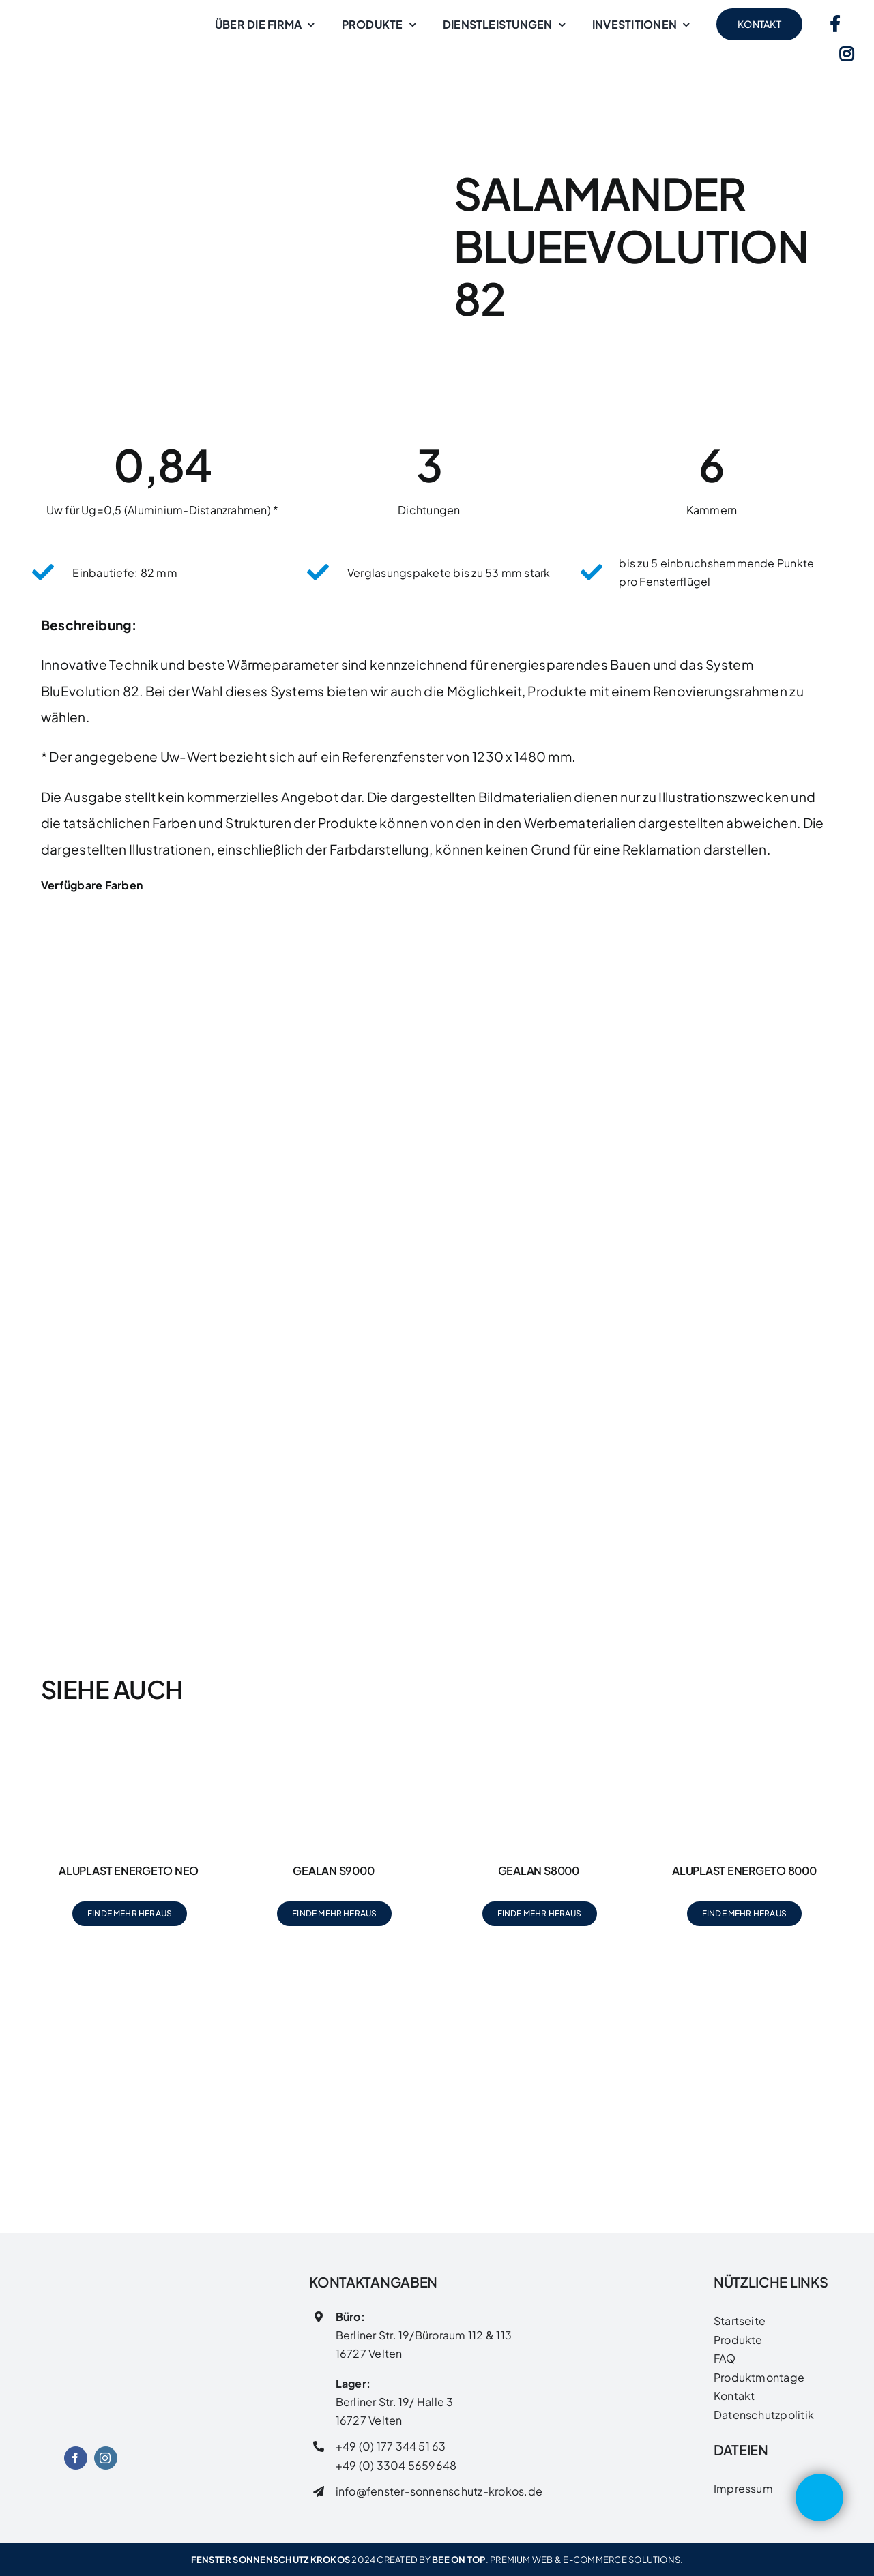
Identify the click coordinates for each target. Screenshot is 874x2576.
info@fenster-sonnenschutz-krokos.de (439, 2491)
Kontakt (734, 2395)
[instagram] (105, 2458)
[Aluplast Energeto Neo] (130, 1743)
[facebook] (75, 2458)
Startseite (740, 2320)
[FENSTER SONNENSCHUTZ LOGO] (90, 2298)
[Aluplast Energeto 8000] (744, 1743)
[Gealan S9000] (334, 1743)
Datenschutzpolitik (764, 2415)
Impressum (743, 2488)
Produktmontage (759, 2377)
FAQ (725, 2358)
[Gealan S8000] (539, 1743)
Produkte (738, 2340)
